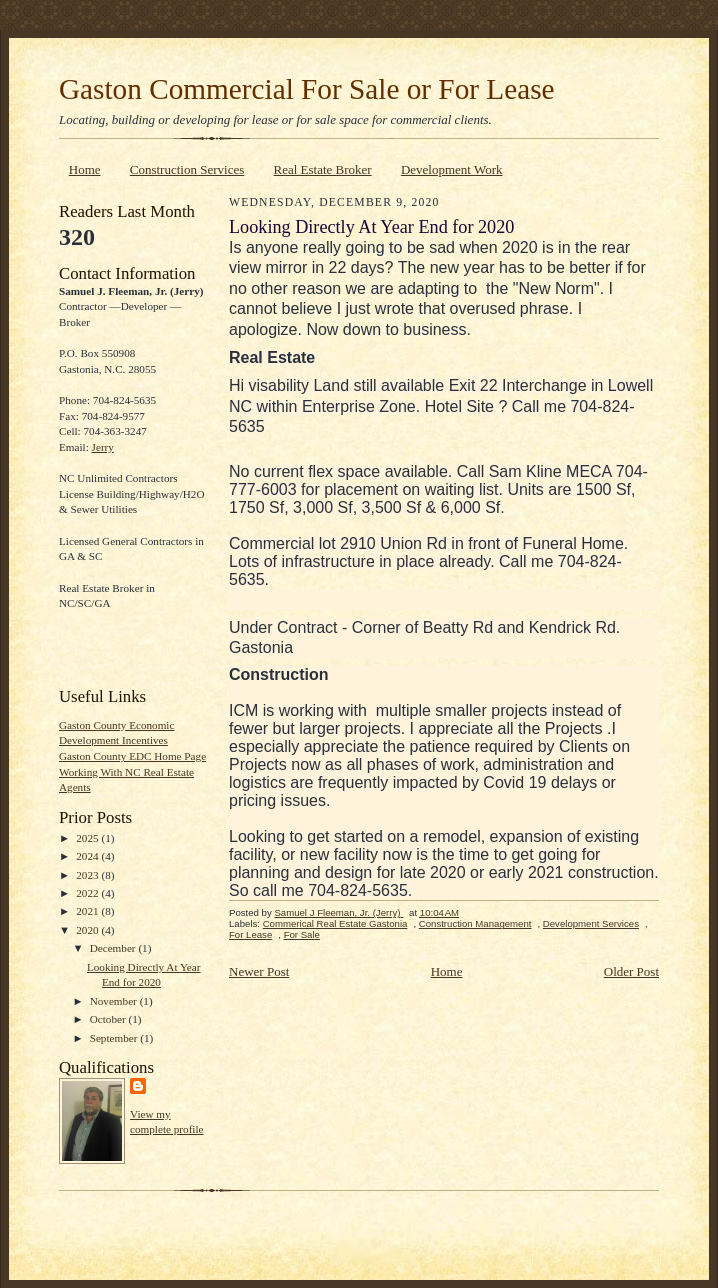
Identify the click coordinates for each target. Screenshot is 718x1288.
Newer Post (259, 971)
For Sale (302, 934)
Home (85, 169)
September (115, 1038)
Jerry (103, 447)
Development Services (591, 923)
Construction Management (475, 923)
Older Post (631, 971)
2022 (88, 893)
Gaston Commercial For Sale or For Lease (307, 89)
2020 (88, 930)
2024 (88, 856)
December (114, 948)
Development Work (452, 169)
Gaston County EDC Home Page (132, 756)
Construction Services (187, 169)
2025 (88, 838)
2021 (88, 911)
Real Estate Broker (323, 169)
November (115, 1001)
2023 (88, 875)
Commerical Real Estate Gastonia (335, 923)
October (109, 1019)
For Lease (250, 934)
